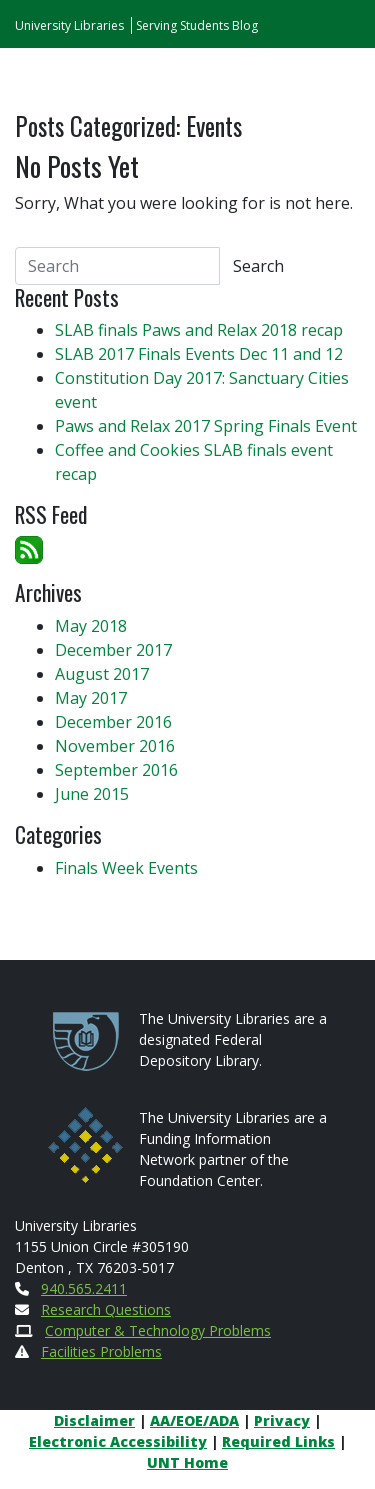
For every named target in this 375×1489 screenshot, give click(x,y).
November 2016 (115, 746)
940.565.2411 (84, 1288)
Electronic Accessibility (118, 1441)
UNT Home (187, 1462)
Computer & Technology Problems (158, 1330)
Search (258, 266)
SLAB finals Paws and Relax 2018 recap (199, 330)
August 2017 (102, 674)
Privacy (282, 1420)
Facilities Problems (101, 1351)
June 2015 (92, 794)
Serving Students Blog (197, 25)
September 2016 (116, 770)
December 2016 (113, 722)
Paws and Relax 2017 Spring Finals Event (206, 426)
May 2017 (91, 698)
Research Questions (106, 1309)
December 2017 (113, 650)
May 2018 (91, 626)
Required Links (278, 1441)
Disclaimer (94, 1420)
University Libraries (69, 25)
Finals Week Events (126, 868)
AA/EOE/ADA (194, 1420)
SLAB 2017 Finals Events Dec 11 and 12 (199, 354)
